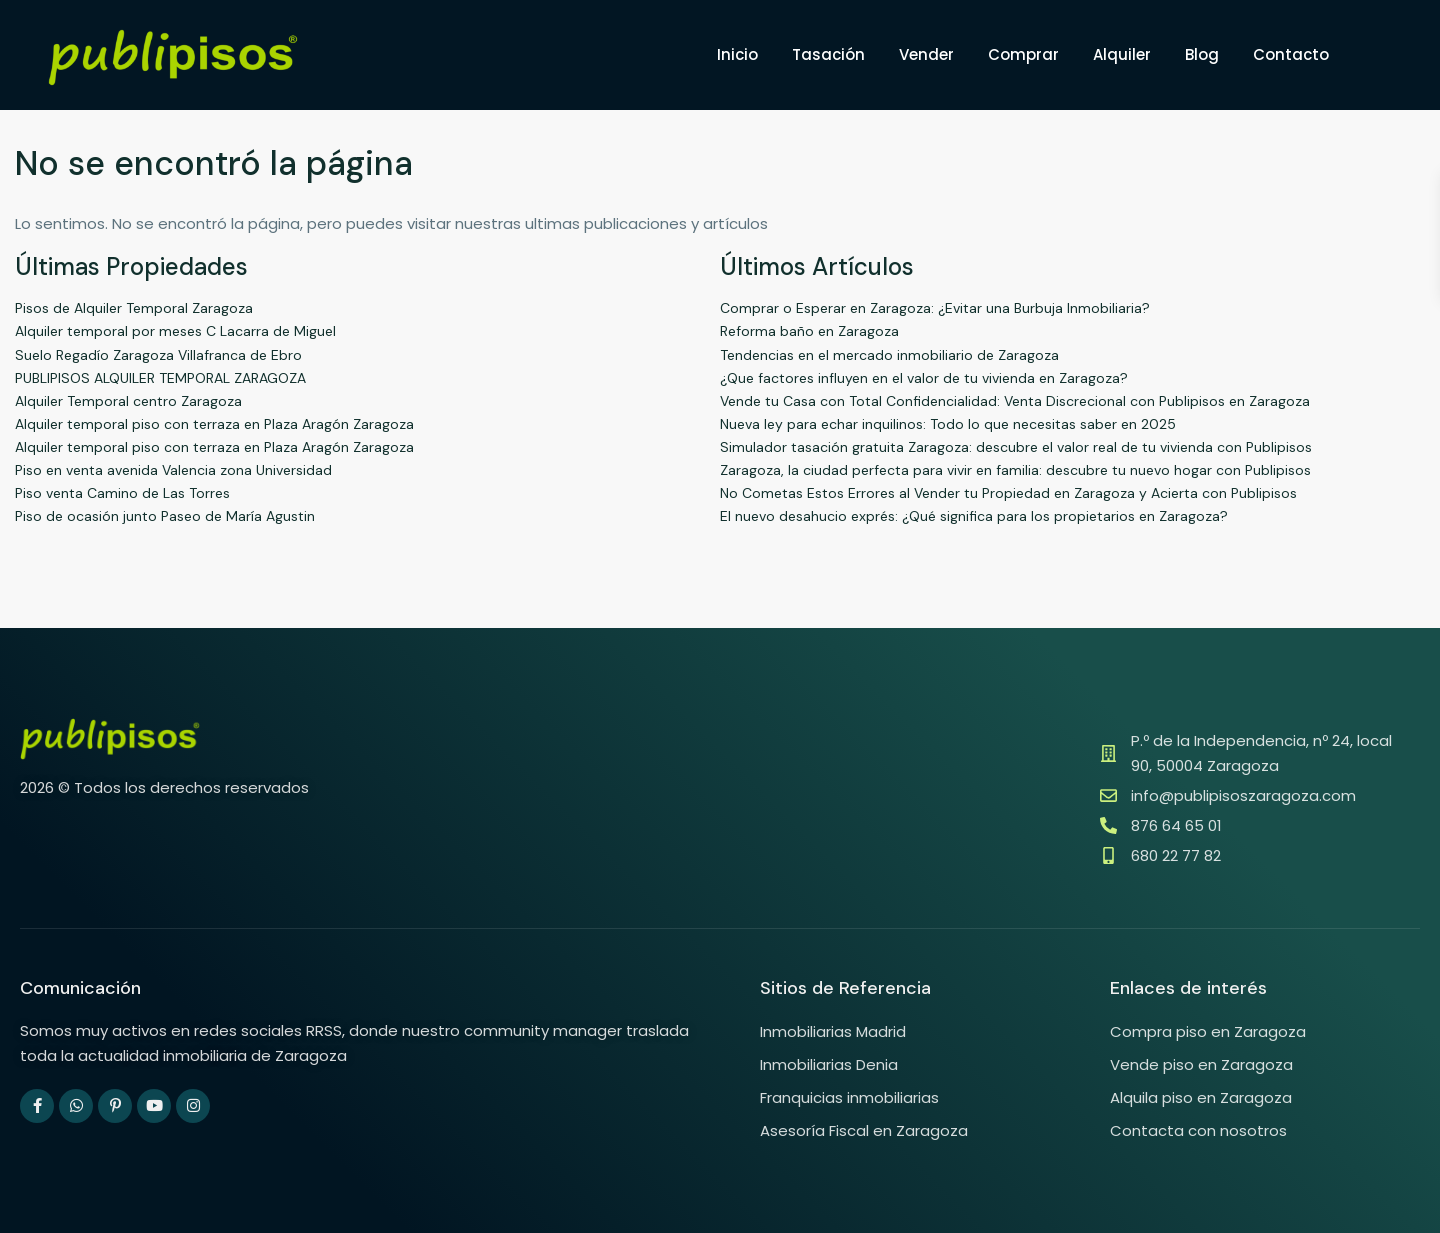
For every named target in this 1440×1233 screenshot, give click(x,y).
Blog (1202, 54)
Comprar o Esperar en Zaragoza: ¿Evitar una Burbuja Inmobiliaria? (935, 308)
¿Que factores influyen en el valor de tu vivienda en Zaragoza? (924, 378)
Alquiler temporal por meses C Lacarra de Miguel (175, 331)
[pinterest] (115, 1106)
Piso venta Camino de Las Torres (122, 493)
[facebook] (37, 1106)
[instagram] (193, 1106)
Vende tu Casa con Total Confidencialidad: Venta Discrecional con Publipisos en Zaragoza (1015, 401)
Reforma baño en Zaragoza (809, 331)
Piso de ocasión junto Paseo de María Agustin (165, 516)
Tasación (828, 54)
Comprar (1023, 54)
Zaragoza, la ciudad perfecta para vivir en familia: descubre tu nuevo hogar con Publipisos (1015, 470)
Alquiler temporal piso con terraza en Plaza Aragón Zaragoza (214, 424)
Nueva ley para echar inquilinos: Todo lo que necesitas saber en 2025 (948, 424)
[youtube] (154, 1106)
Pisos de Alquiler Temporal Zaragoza (134, 308)
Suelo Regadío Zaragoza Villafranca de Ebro (158, 355)
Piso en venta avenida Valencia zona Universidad (173, 470)
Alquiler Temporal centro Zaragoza (128, 401)
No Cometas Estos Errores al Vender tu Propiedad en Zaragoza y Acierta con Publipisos (1008, 493)
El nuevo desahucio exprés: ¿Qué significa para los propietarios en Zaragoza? (974, 516)
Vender (926, 54)
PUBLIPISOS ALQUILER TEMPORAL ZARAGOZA (160, 378)
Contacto (1291, 54)
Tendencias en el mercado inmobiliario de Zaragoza (889, 355)
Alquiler (1122, 54)
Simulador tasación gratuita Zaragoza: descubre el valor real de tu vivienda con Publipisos (1016, 447)
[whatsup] (76, 1106)
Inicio (737, 54)
